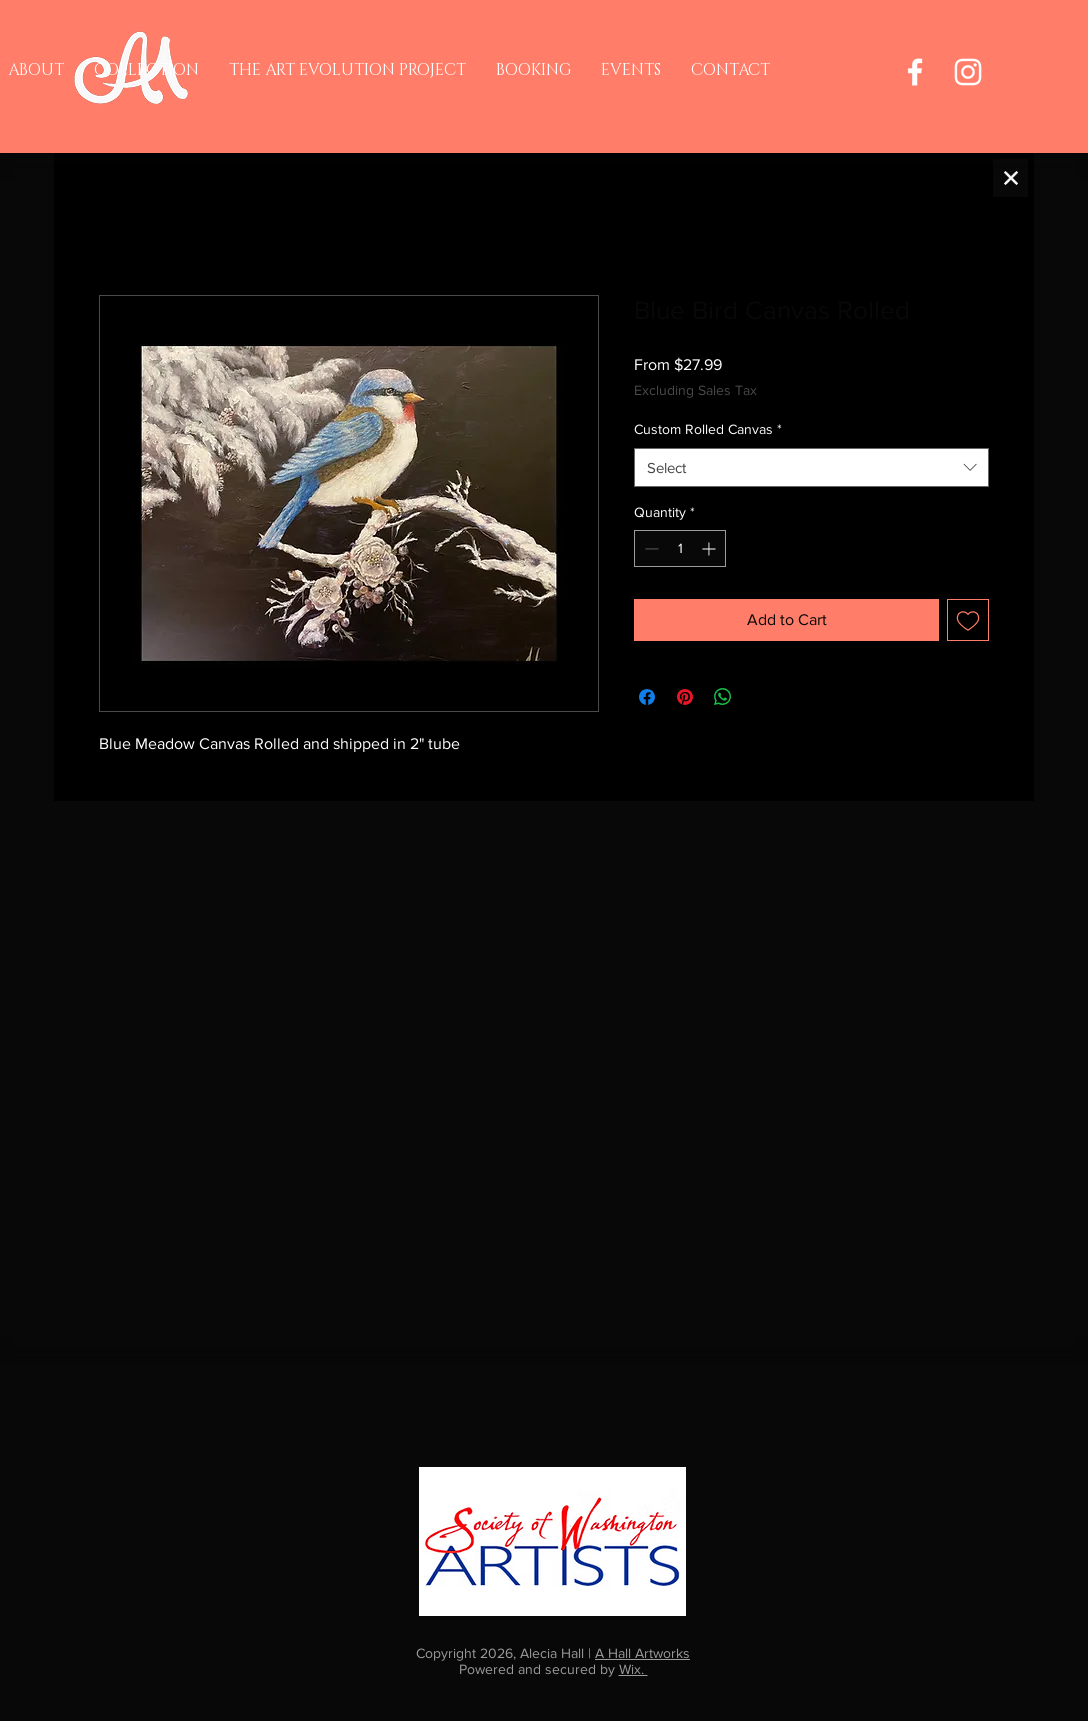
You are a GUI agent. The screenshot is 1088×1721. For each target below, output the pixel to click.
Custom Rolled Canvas (708, 429)
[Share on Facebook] (647, 697)
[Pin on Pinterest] (685, 697)
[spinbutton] (680, 548)
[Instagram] (968, 72)
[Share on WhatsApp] (723, 697)
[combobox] (811, 467)
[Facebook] (915, 72)
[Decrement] (649, 548)
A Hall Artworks (642, 1653)
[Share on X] (761, 697)
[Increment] (710, 548)
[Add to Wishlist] (968, 620)
